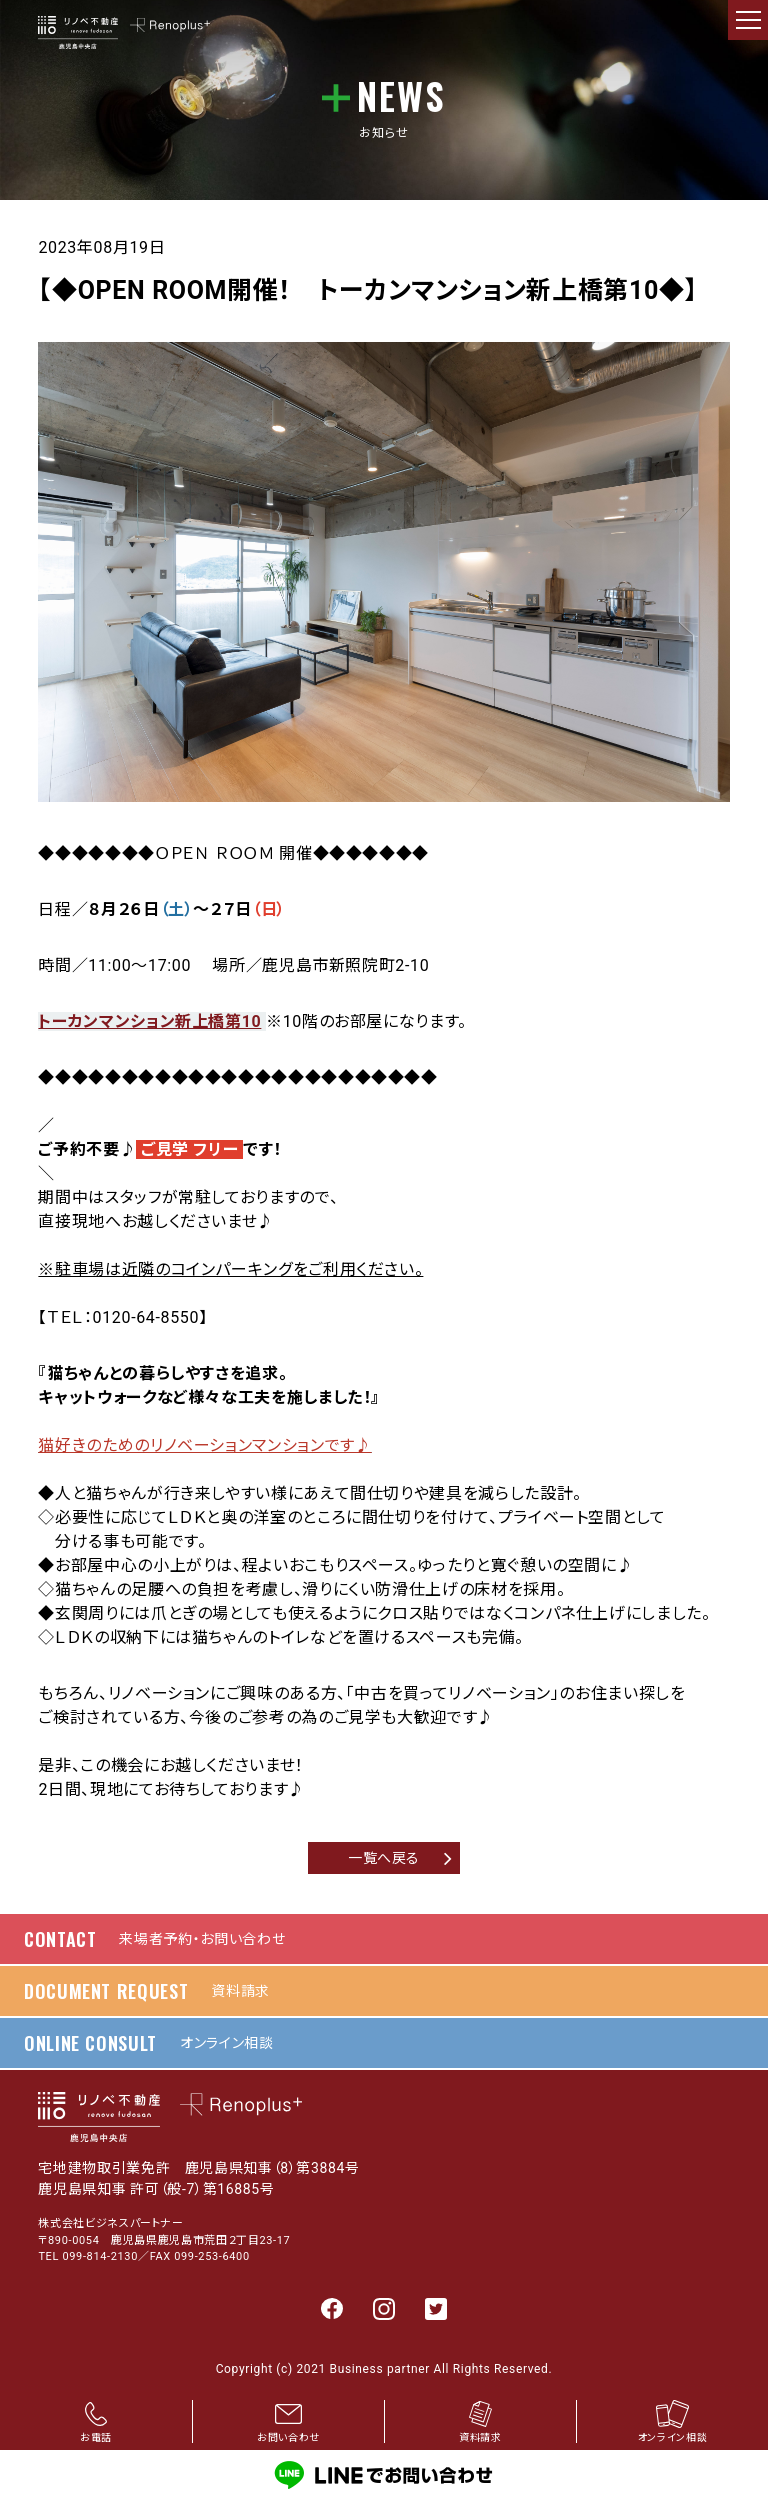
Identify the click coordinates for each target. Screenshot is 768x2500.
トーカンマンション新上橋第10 (149, 1021)
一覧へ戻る (400, 1858)
